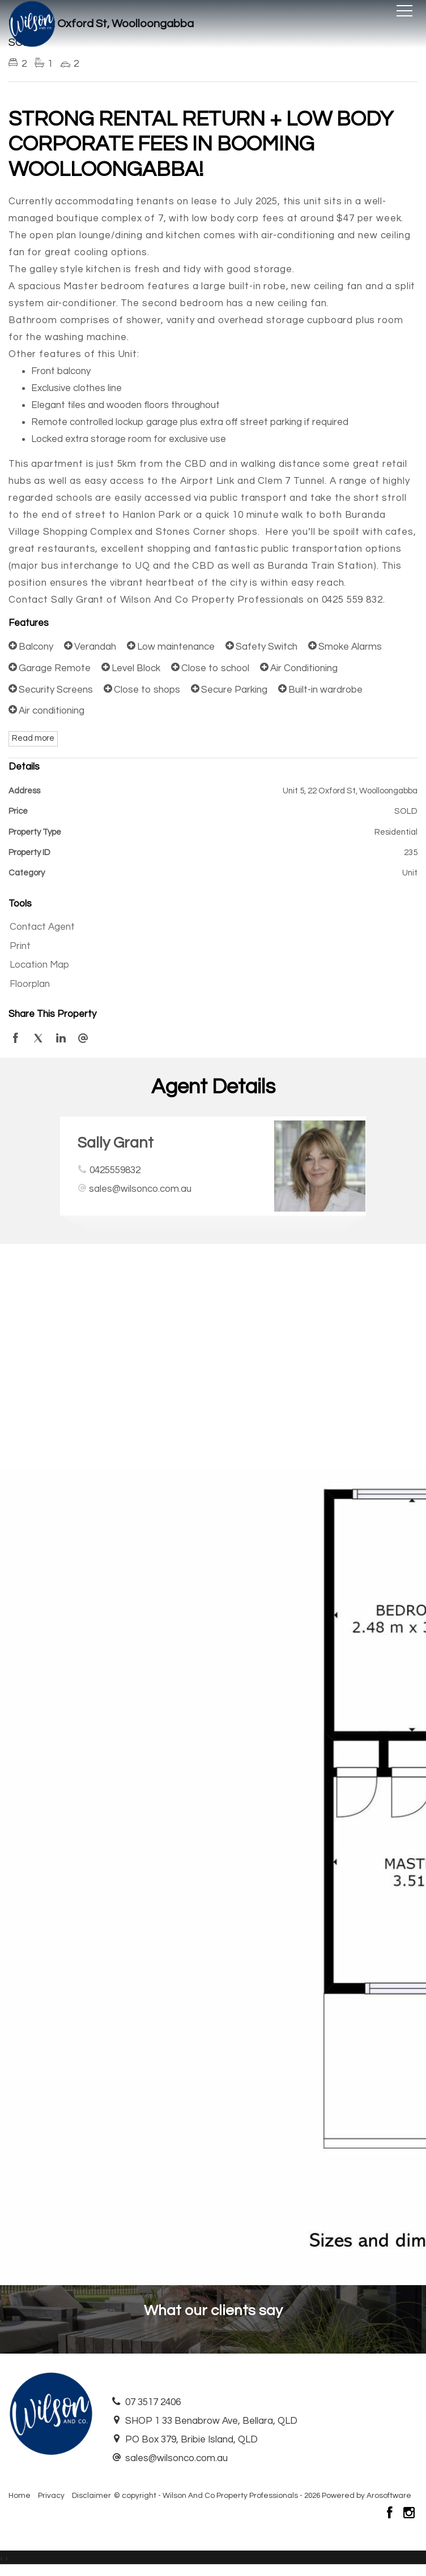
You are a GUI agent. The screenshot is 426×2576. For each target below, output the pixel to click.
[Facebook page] (391, 2514)
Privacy (51, 2496)
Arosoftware (389, 2496)
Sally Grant (116, 1143)
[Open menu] (404, 11)
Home (19, 2496)
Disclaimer (91, 2496)
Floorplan (30, 984)
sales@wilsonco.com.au (140, 1189)
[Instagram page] (409, 2514)
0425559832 (115, 1170)
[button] (210, 946)
